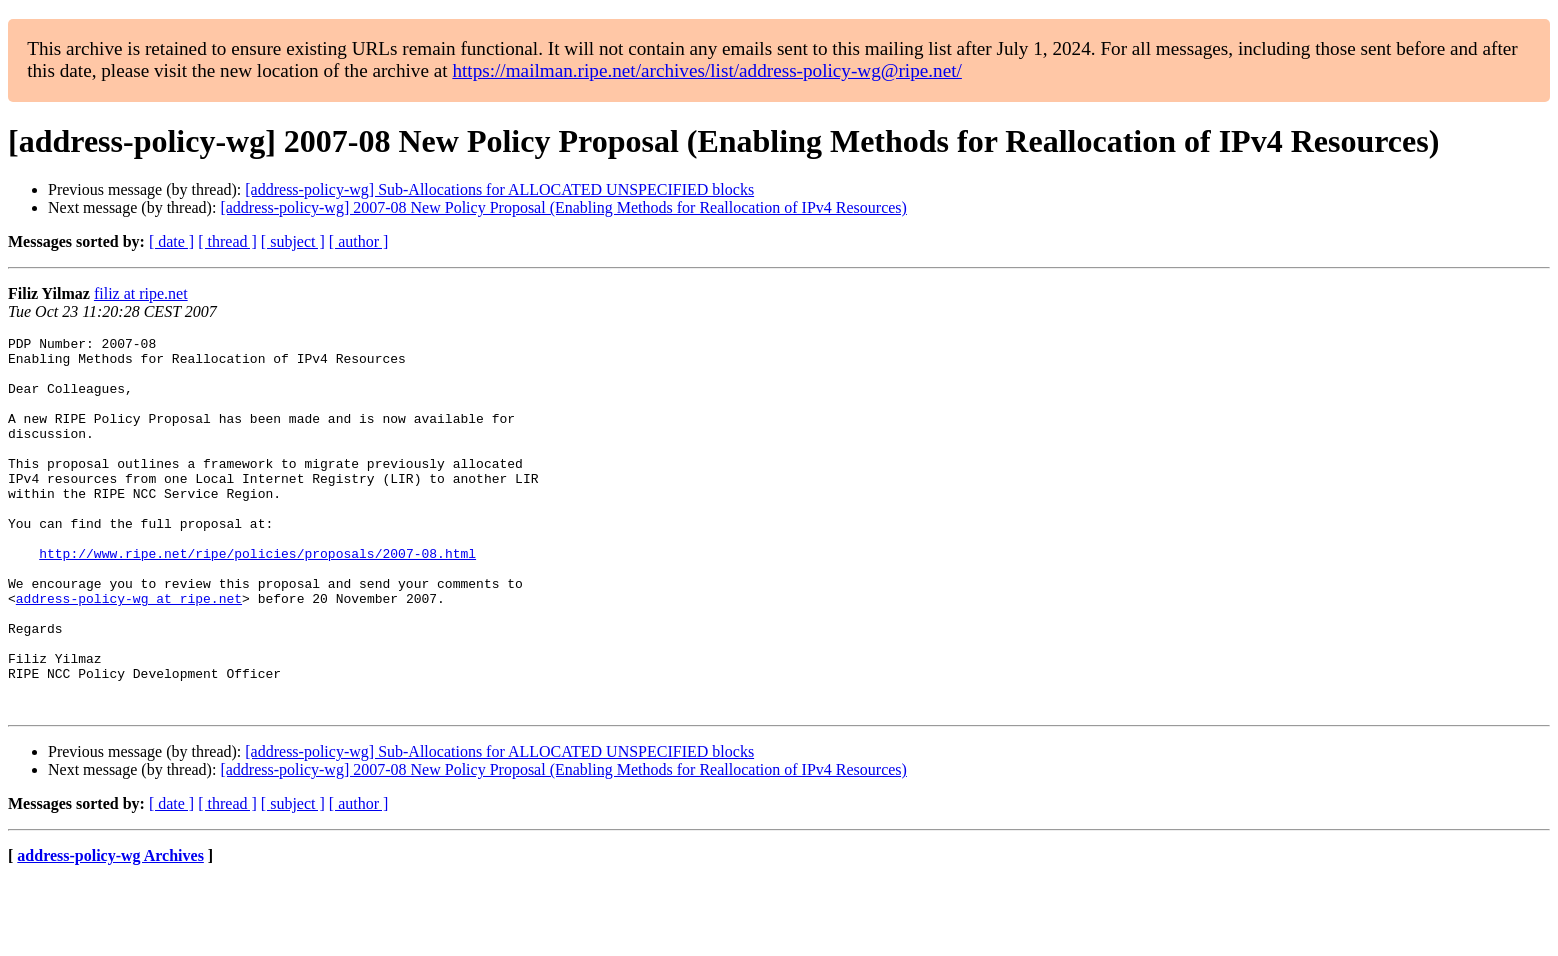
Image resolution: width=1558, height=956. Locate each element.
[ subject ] (293, 241)
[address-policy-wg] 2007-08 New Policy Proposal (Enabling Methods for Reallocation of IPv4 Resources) (563, 207)
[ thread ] (227, 241)
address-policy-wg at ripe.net (129, 652)
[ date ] (171, 241)
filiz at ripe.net (141, 293)
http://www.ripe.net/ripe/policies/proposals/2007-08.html (257, 598)
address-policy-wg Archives (110, 930)
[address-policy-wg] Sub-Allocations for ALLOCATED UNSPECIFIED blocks (499, 189)
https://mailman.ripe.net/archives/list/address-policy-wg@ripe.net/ (707, 70)
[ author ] (359, 241)
